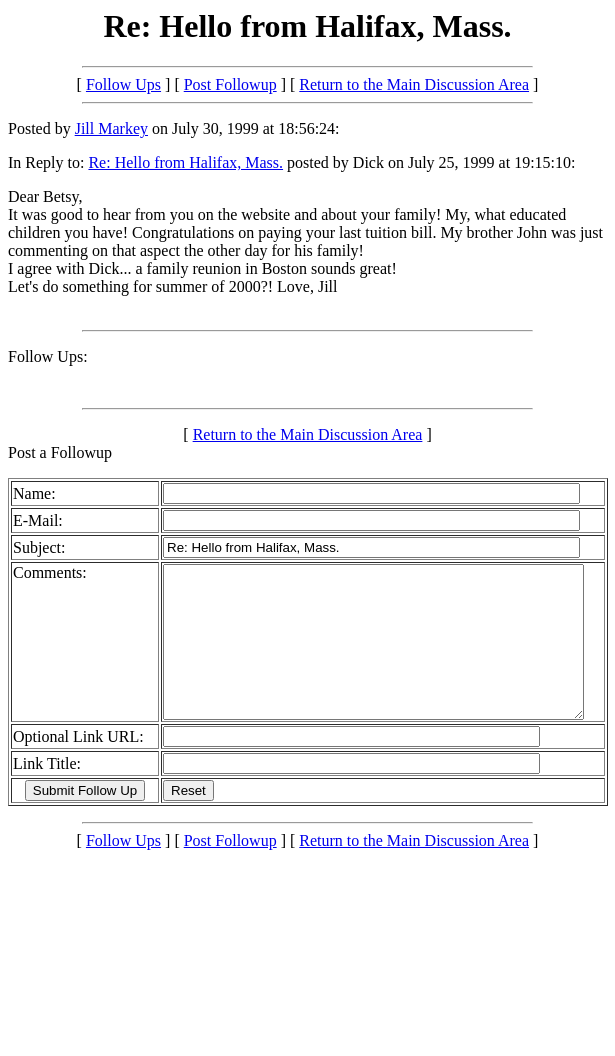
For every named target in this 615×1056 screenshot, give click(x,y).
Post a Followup (60, 452)
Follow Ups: (48, 356)
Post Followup (230, 84)
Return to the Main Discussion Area (414, 84)
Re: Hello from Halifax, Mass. (185, 162)
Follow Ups (123, 84)
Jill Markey (111, 128)
